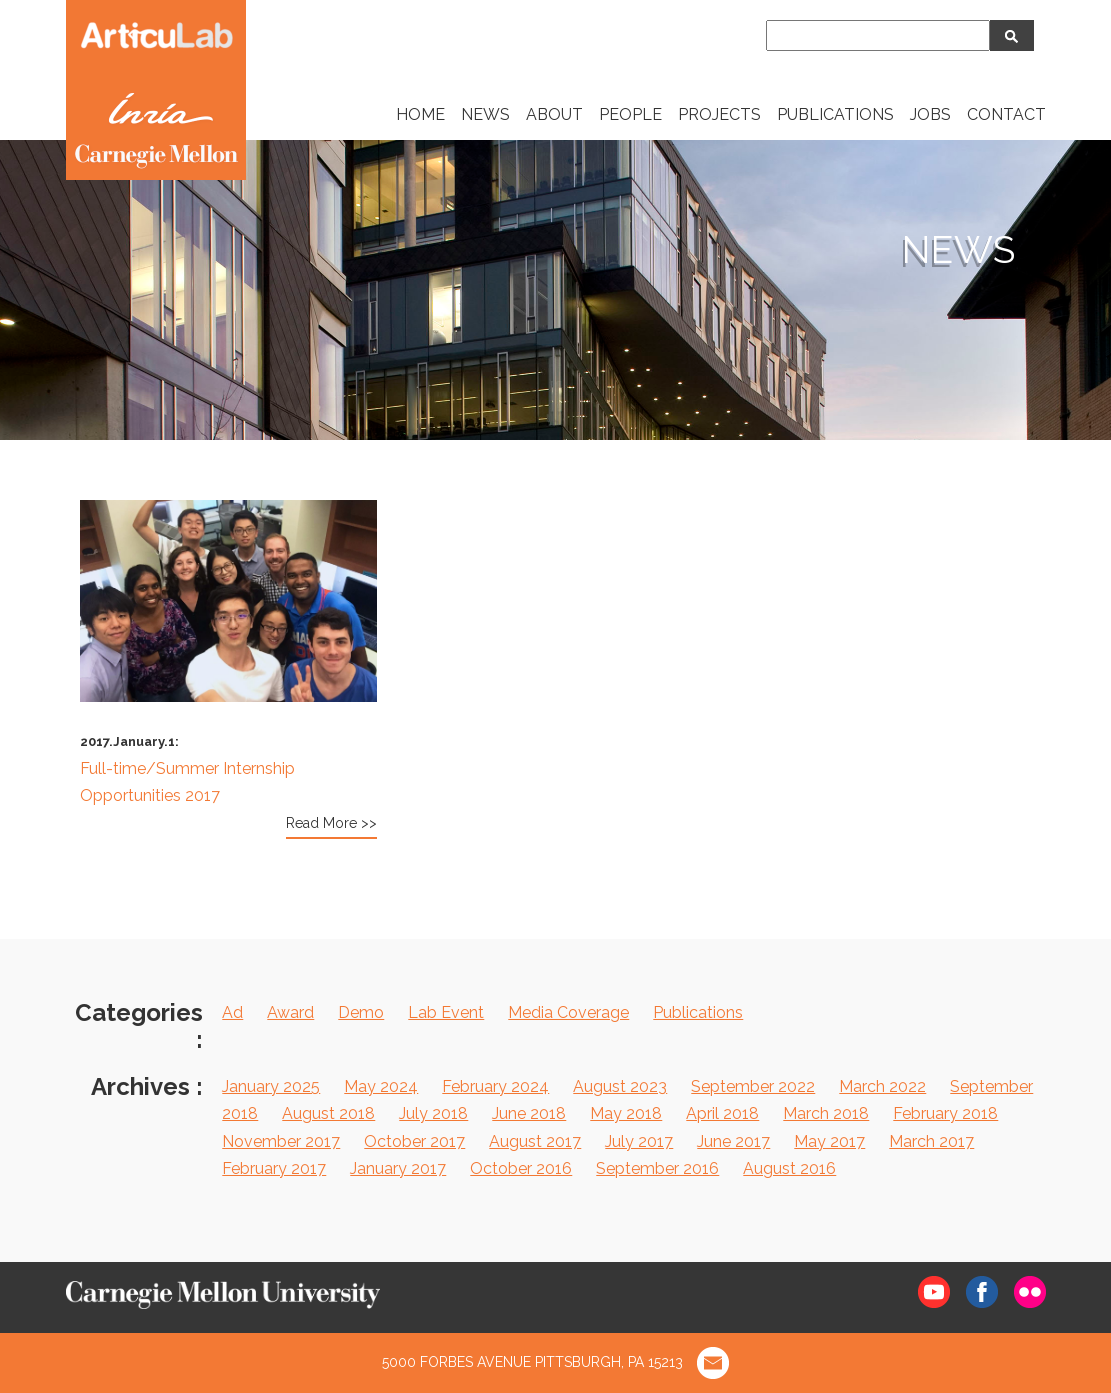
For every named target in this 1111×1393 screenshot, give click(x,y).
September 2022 (753, 1086)
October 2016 (521, 1168)
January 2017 (398, 1168)
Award (290, 1012)
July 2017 (639, 1141)
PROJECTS (719, 114)
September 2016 (657, 1168)
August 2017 (535, 1141)
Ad (232, 1012)
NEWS (485, 114)
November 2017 (281, 1141)
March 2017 (931, 1141)
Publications (698, 1012)
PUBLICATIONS (835, 114)
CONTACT (1006, 114)
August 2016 (789, 1168)
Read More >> (331, 823)
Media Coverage (568, 1012)
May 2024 (381, 1086)
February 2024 (495, 1086)
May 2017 (829, 1141)
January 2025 (271, 1086)
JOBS (930, 114)
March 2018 (826, 1113)
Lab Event (446, 1012)
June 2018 (529, 1113)
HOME (420, 114)
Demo (361, 1012)
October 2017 (414, 1141)
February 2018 (945, 1113)
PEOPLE (630, 114)
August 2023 (620, 1086)
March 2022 (882, 1086)
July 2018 (433, 1113)
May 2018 (626, 1113)
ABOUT (554, 114)
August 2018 (328, 1113)
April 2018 (722, 1113)
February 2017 (274, 1168)
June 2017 (733, 1141)
